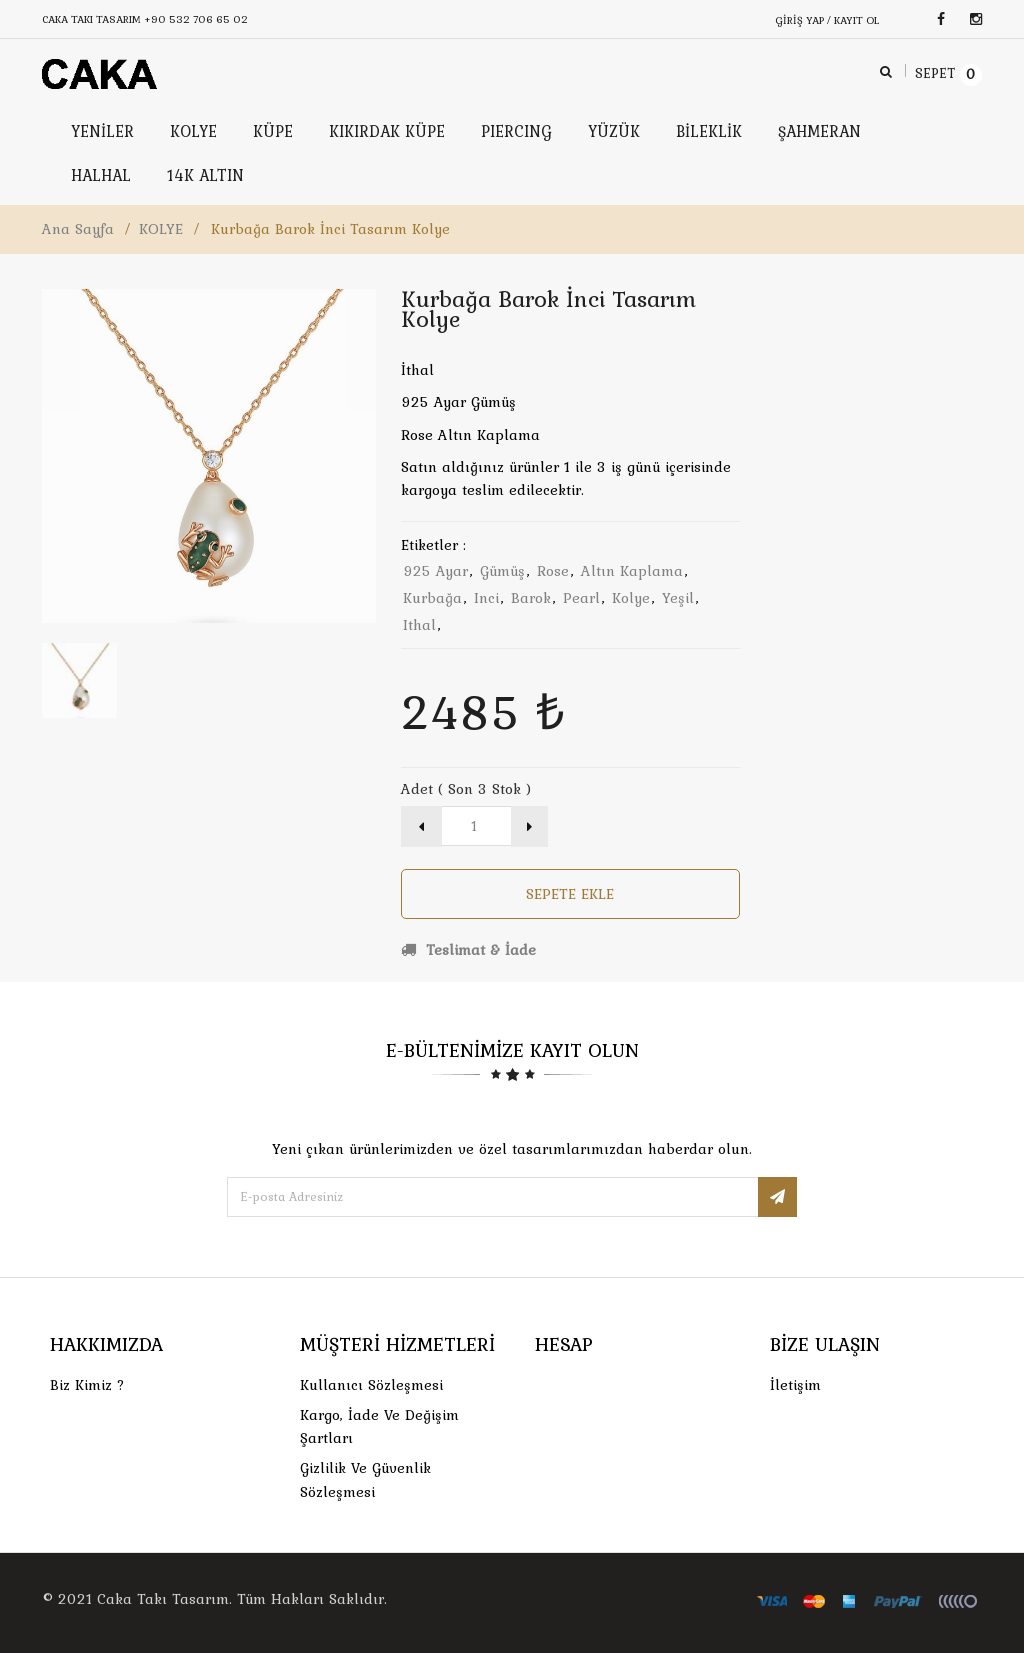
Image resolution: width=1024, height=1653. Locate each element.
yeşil (678, 598)
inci (486, 598)
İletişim (795, 1385)
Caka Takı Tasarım (163, 1599)
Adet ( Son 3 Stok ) (466, 789)
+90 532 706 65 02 (196, 19)
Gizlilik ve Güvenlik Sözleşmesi (365, 1479)
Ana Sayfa (78, 229)
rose (553, 571)
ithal (419, 625)
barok (531, 598)
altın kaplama (632, 571)
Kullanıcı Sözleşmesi (371, 1385)
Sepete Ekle (570, 894)
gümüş (502, 571)
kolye (631, 598)
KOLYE (161, 229)
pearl (581, 598)
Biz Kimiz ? (87, 1385)
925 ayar (435, 571)
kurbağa (432, 598)
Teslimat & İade (468, 950)
